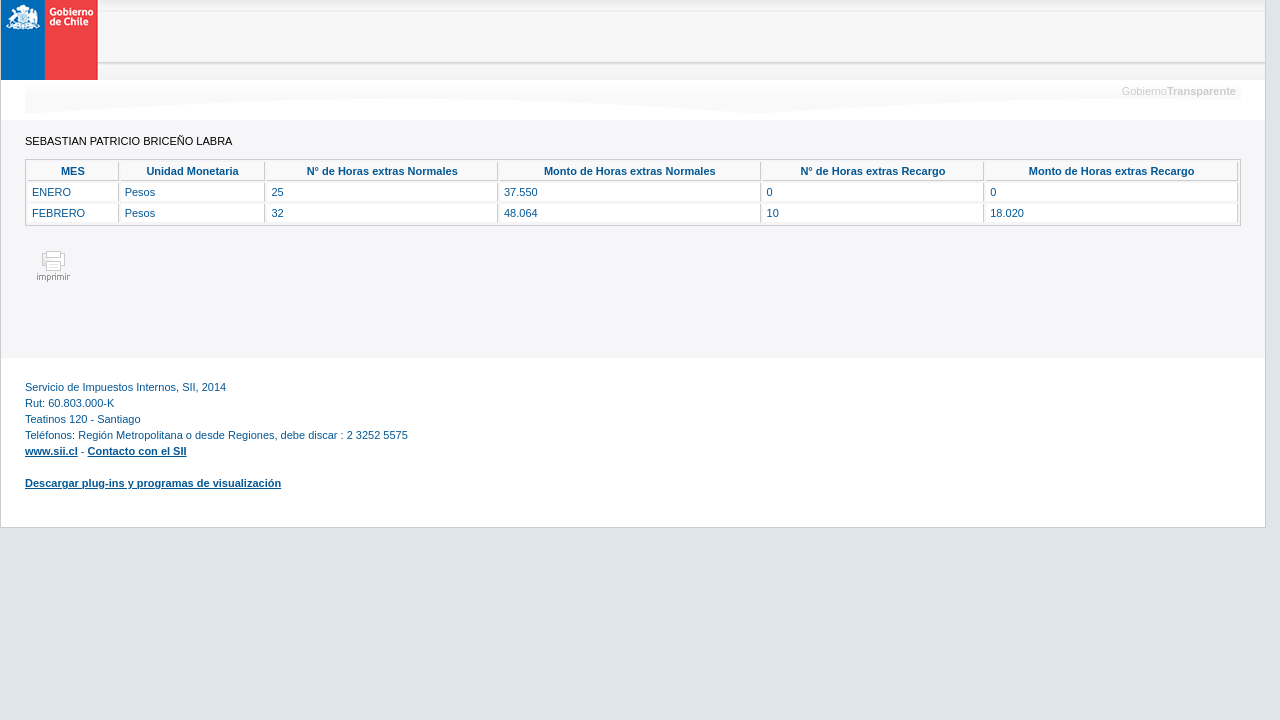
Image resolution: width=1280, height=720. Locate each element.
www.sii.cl (51, 451)
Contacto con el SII (137, 451)
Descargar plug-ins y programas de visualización (153, 483)
